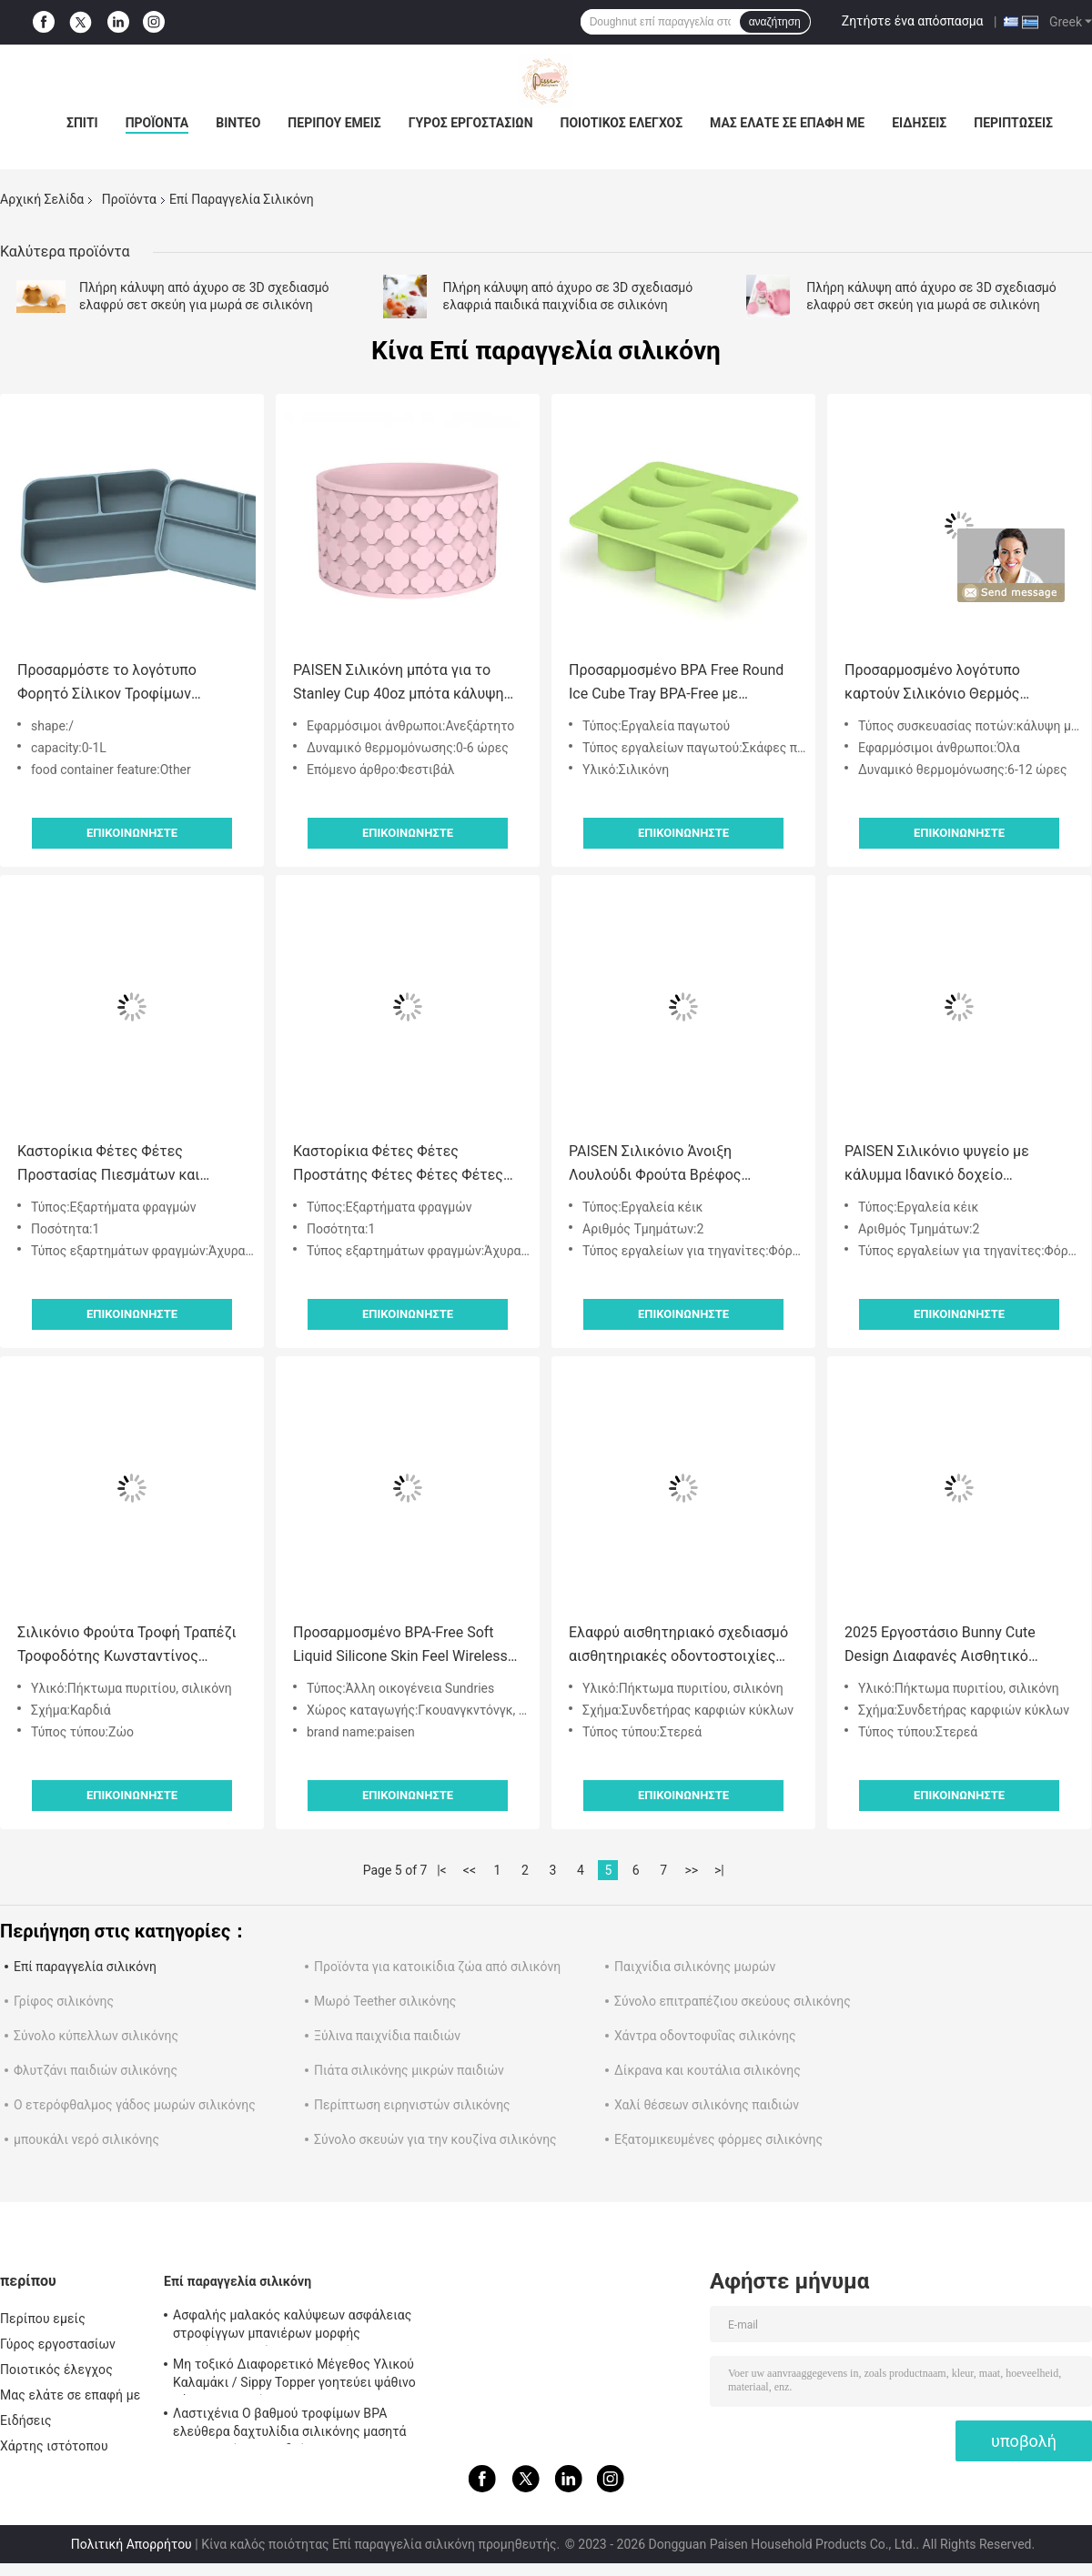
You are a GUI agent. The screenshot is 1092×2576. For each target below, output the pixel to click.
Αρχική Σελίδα (42, 199)
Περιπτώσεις (1013, 123)
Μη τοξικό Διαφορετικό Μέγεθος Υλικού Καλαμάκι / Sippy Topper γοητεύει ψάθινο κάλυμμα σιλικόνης (294, 2376)
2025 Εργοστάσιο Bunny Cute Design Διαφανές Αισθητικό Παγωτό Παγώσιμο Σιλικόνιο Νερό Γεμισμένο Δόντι (959, 1646)
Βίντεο (238, 123)
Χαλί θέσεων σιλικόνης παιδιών (706, 2105)
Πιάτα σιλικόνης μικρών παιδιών (409, 2070)
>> (691, 1870)
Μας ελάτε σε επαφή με (787, 123)
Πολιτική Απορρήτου (131, 2544)
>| (719, 1870)
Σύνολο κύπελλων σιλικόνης (96, 2035)
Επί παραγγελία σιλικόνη (85, 1966)
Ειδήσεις (919, 123)
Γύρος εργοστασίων (471, 123)
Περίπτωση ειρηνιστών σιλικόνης (412, 2105)
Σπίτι (82, 123)
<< (469, 1870)
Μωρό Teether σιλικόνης (385, 2001)
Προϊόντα (157, 123)
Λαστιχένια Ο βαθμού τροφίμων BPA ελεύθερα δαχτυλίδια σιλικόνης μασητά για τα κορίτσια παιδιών (290, 2425)
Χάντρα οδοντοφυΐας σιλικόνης (705, 2035)
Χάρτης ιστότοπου (54, 2446)
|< (442, 1870)
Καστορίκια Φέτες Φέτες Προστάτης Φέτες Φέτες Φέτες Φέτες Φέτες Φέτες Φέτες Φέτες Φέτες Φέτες (404, 1164)
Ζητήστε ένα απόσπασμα (913, 21)
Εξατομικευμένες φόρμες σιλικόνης (718, 2139)
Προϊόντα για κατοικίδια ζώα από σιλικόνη (437, 1966)
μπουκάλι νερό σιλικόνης (86, 2139)
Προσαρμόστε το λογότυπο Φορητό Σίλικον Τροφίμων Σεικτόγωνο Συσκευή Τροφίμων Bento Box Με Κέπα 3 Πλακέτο (122, 683)
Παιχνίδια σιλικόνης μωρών (694, 1966)
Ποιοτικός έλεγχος (622, 123)
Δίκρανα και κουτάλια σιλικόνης (707, 2070)
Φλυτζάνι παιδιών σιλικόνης (95, 2070)
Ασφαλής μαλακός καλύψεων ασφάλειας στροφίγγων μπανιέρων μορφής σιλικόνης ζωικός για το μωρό (292, 2327)
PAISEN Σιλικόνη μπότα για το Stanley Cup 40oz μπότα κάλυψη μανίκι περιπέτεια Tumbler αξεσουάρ (398, 683)
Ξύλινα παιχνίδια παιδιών (387, 2035)
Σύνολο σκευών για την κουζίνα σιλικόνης (435, 2139)
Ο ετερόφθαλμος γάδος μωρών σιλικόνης (135, 2105)
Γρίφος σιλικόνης (64, 2001)
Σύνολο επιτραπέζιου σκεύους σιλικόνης (732, 2001)
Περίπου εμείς (334, 123)
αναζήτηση (775, 21)
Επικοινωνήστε (131, 833)
